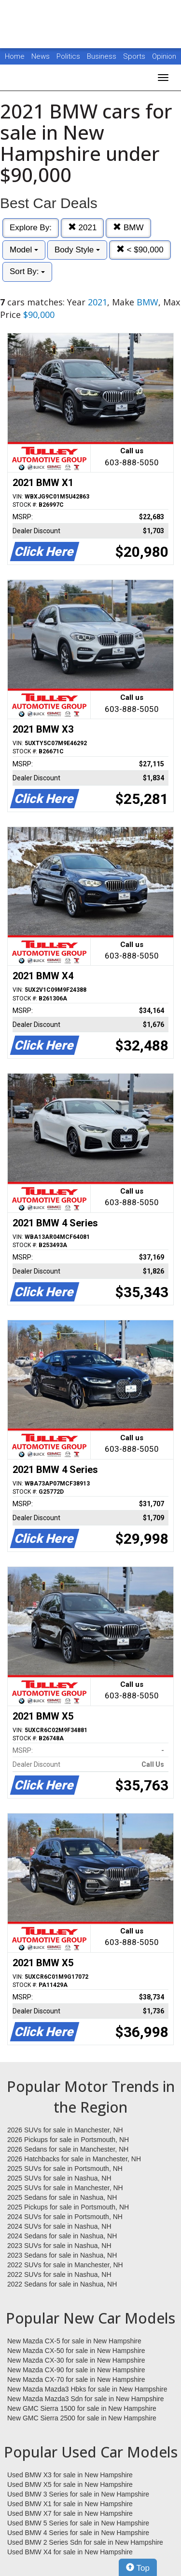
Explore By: (31, 227)
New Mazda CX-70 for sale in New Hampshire (76, 2379)
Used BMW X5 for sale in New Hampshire (70, 2484)
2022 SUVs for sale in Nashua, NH (59, 2274)
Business (102, 56)
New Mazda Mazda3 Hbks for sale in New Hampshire (87, 2389)
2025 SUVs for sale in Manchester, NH (65, 2188)
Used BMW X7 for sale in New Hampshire (70, 2513)
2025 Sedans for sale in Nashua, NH (62, 2197)
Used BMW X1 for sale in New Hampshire (70, 2504)
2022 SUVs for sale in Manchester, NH (65, 2265)
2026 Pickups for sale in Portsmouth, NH (68, 2139)
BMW (128, 227)
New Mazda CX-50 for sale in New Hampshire (76, 2350)
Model (24, 249)
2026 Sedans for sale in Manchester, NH (67, 2149)
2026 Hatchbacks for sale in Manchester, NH (74, 2159)
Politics (68, 56)
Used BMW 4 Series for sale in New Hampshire (78, 2533)
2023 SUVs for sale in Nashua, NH (59, 2245)
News (40, 56)
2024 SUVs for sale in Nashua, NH (59, 2226)
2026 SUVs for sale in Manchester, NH (65, 2130)
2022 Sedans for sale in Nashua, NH (62, 2284)
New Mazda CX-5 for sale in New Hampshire (74, 2341)
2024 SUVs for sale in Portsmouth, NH (65, 2217)
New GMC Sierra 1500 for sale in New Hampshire (81, 2408)
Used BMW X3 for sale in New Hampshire (70, 2475)
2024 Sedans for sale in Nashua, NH (62, 2236)
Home (15, 56)
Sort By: (27, 271)
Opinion (164, 56)
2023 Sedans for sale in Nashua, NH (62, 2255)
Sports (135, 56)
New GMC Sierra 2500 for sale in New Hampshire (81, 2418)
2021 (82, 227)
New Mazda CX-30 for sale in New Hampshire (76, 2360)
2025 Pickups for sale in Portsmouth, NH (68, 2207)
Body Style (77, 249)
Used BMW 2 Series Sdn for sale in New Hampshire (85, 2542)
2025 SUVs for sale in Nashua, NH (59, 2178)
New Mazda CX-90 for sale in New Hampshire (76, 2370)
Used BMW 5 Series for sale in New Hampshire (78, 2523)
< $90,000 (140, 249)
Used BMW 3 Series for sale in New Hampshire (78, 2494)
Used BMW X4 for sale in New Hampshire (70, 2552)
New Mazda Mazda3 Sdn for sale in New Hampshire (85, 2399)
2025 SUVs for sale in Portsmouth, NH (65, 2168)
